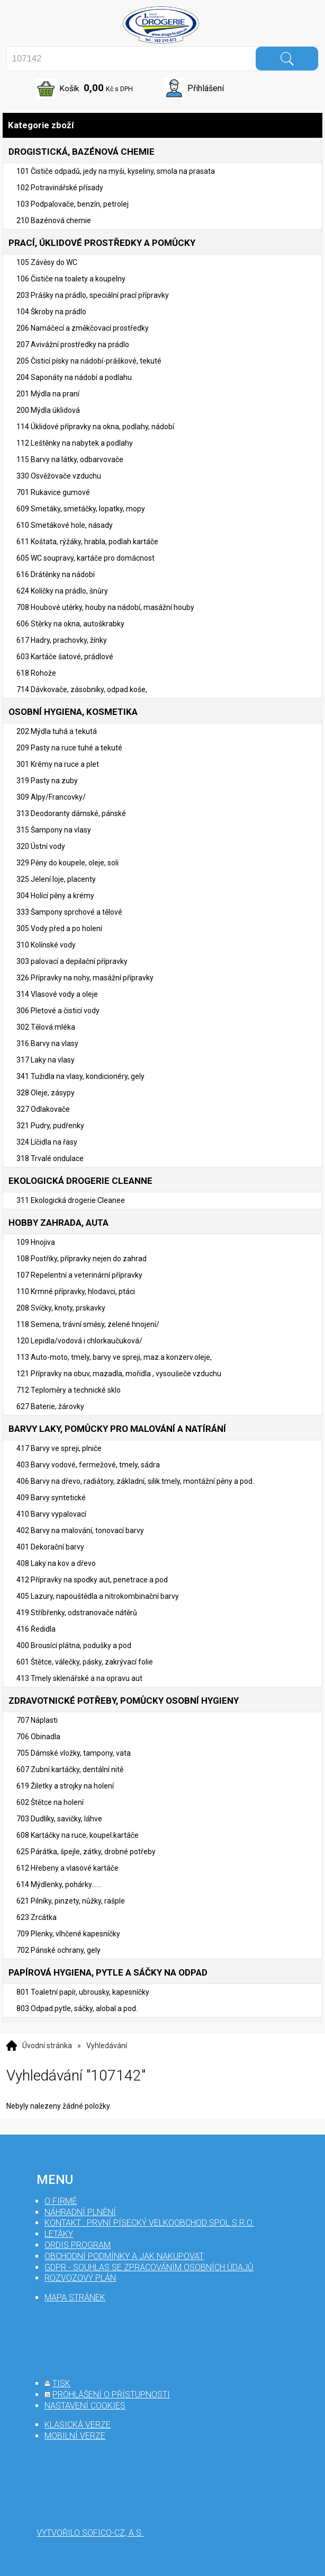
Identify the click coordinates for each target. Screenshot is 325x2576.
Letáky (58, 2234)
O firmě (60, 2201)
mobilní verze (74, 2436)
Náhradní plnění (80, 2212)
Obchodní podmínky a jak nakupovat (124, 2256)
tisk (61, 2383)
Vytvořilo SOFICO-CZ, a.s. (90, 2533)
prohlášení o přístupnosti (111, 2394)
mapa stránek (74, 2297)
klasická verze (77, 2425)
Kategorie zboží (162, 125)
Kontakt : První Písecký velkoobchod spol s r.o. (149, 2223)
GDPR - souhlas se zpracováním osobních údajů (149, 2267)
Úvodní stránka (47, 2045)
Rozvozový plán (80, 2278)
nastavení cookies (84, 2406)
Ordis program (77, 2245)
